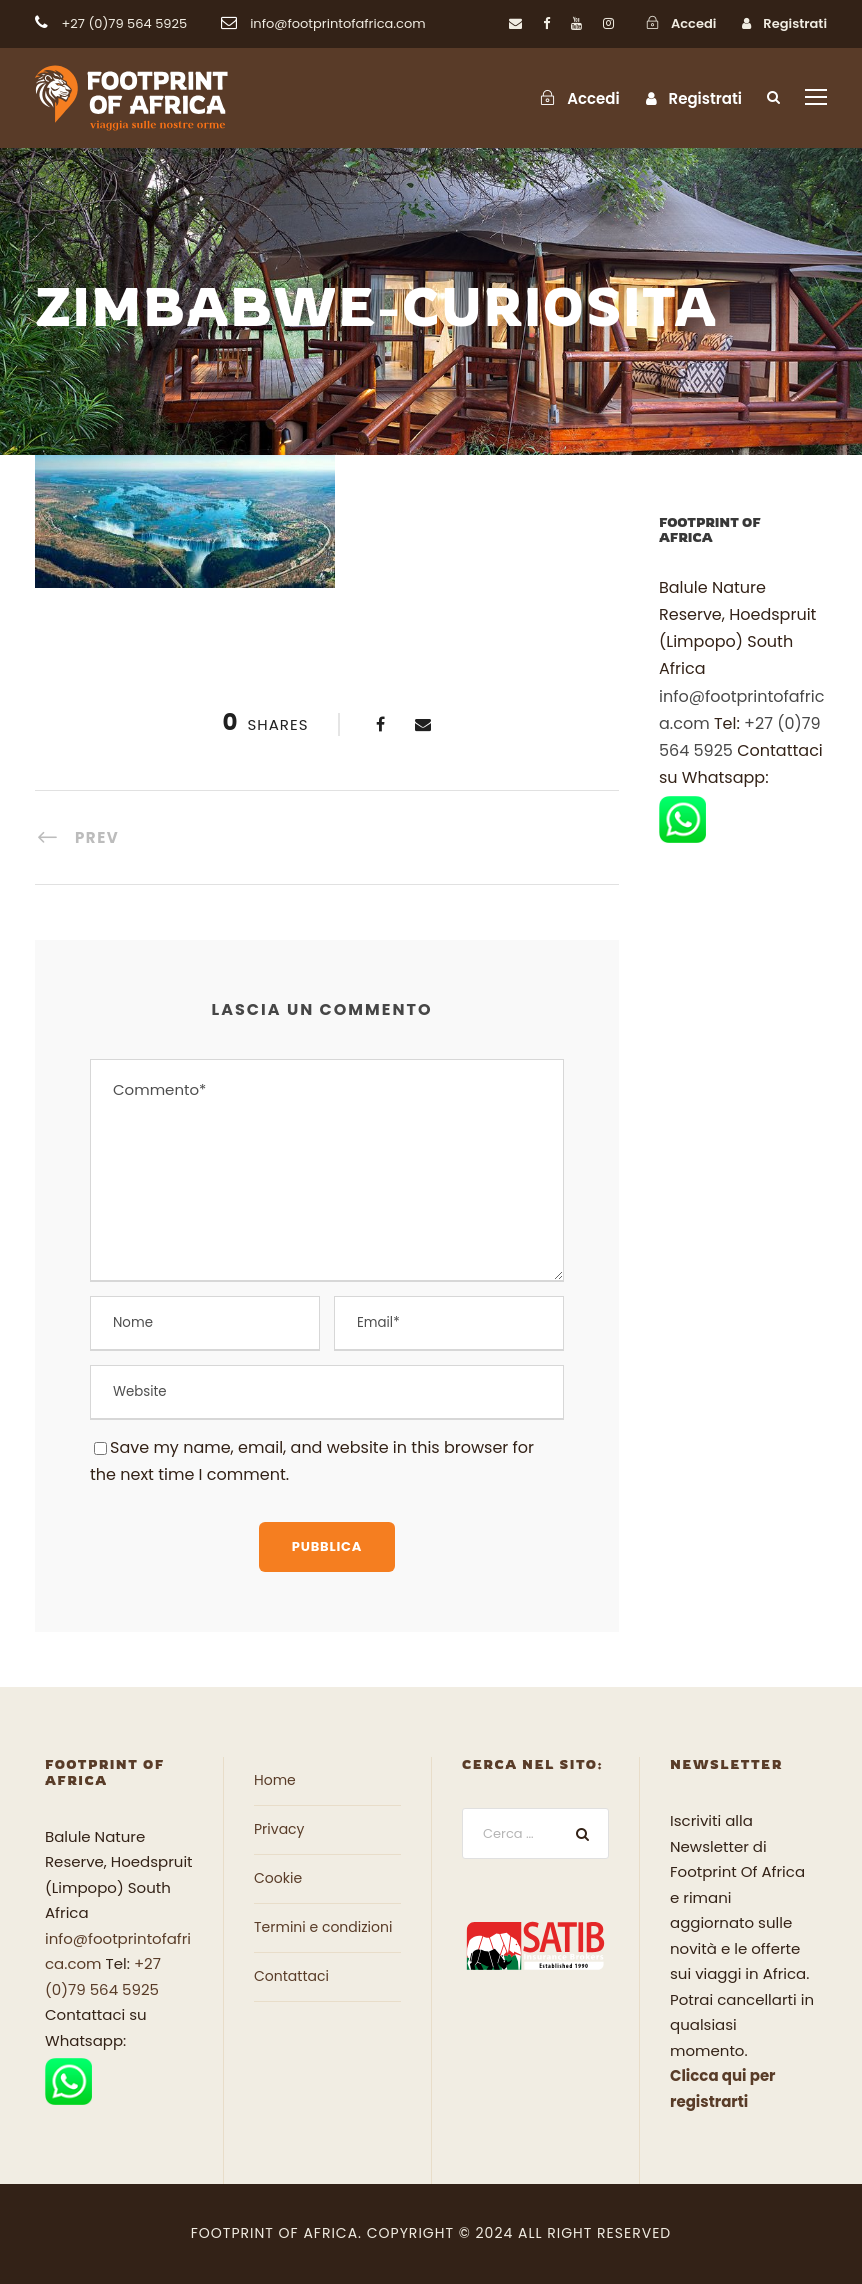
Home (275, 1780)
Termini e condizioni (323, 1927)
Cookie (278, 1878)
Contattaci (291, 1976)
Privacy (279, 1829)
